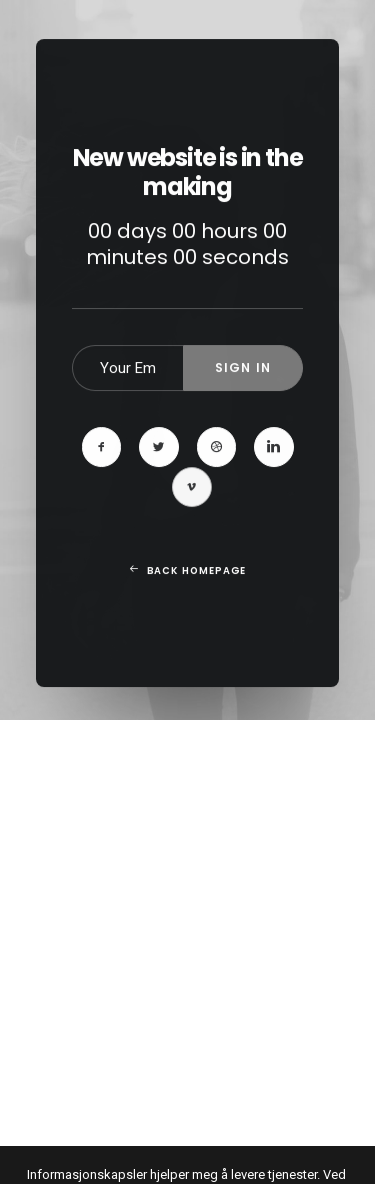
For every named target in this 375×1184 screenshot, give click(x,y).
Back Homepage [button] (187, 615)
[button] (102, 492)
